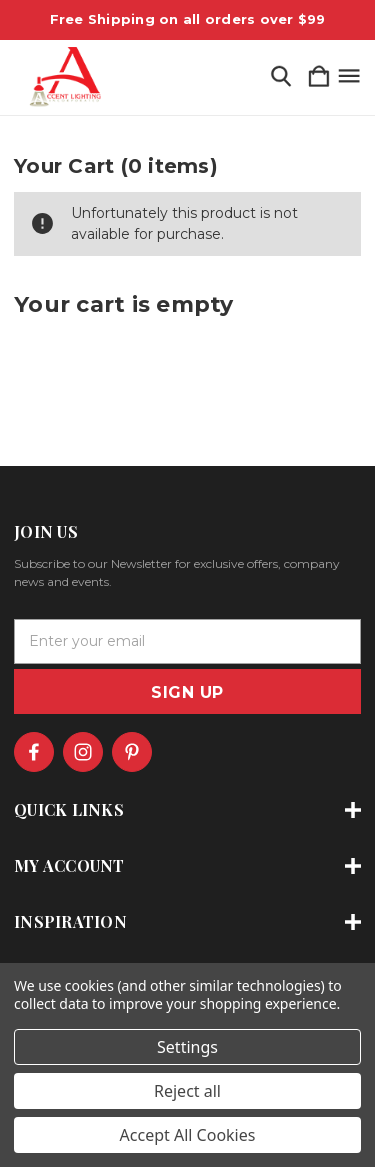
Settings (187, 1047)
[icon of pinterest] (132, 752)
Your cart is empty (124, 304)
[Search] (281, 77)
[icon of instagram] (83, 752)
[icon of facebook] (34, 752)
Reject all (187, 1091)
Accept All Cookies (188, 1135)
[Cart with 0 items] (319, 77)
